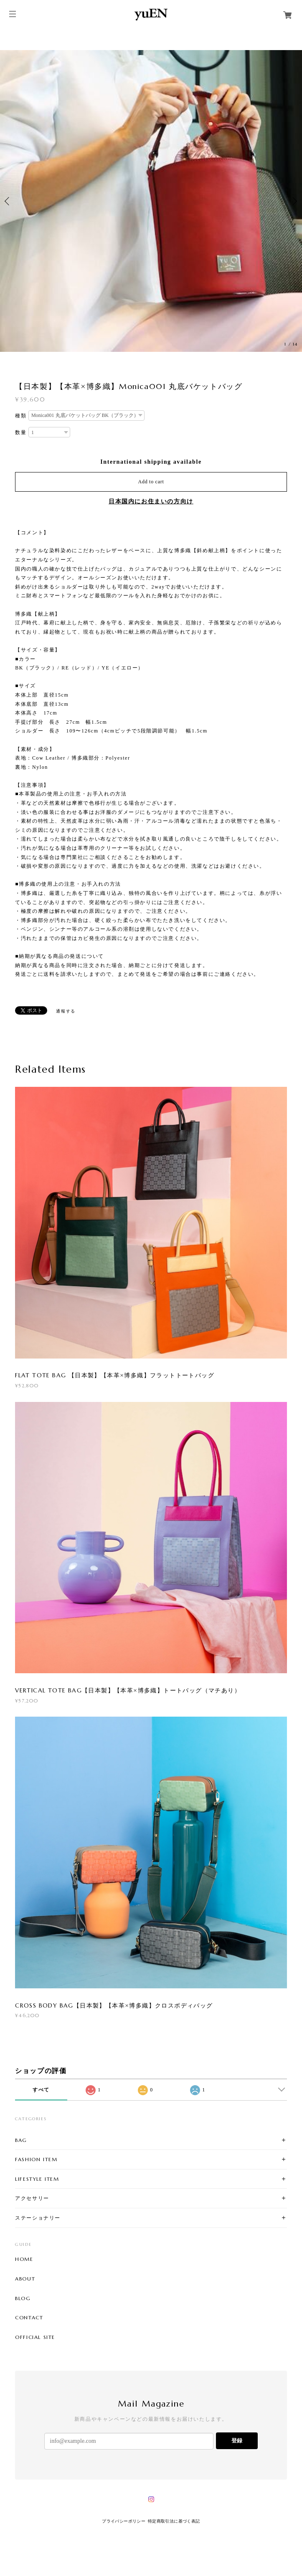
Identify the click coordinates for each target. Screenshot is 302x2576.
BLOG (22, 2298)
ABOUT (25, 2279)
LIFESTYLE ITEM (37, 2179)
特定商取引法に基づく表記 (174, 2521)
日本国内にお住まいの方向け (151, 501)
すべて (41, 2090)
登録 (236, 2440)
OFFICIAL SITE (35, 2337)
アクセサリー (32, 2198)
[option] (151, 201)
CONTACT (29, 2318)
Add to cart (151, 482)
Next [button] (293, 201)
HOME (24, 2259)
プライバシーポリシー (123, 2521)
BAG (21, 2140)
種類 (20, 416)
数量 (20, 432)
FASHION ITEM (36, 2159)
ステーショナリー (38, 2218)
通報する (65, 1011)
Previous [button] (8, 201)
